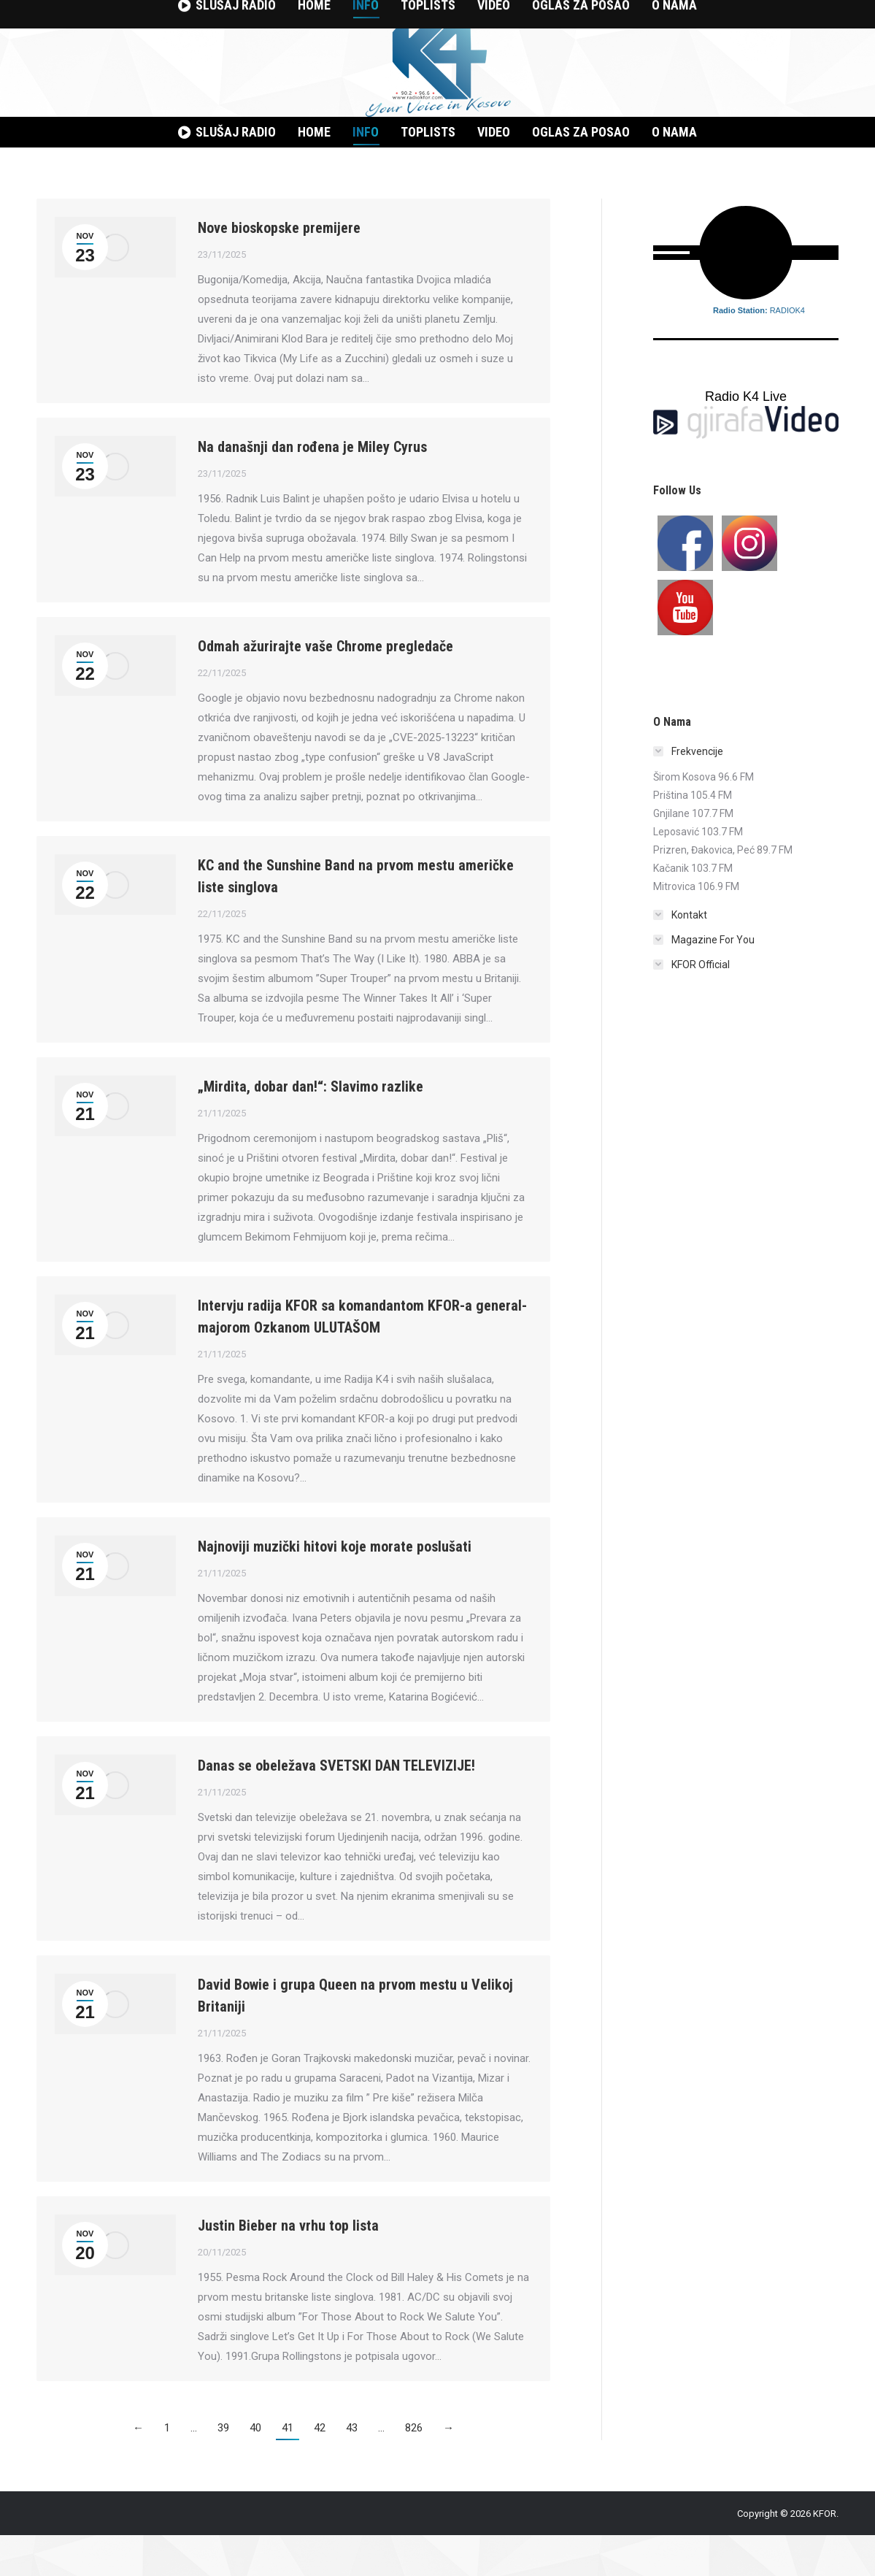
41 (287, 2468)
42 (319, 2468)
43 (352, 2468)
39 (223, 2468)
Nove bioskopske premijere (279, 268)
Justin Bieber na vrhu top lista (288, 2266)
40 (255, 2468)
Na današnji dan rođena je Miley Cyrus (312, 488)
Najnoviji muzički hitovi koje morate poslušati (334, 1587)
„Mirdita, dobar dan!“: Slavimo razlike (310, 1127)
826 (414, 2468)
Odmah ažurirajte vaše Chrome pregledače (325, 687)
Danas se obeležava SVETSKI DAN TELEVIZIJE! (336, 1806)
